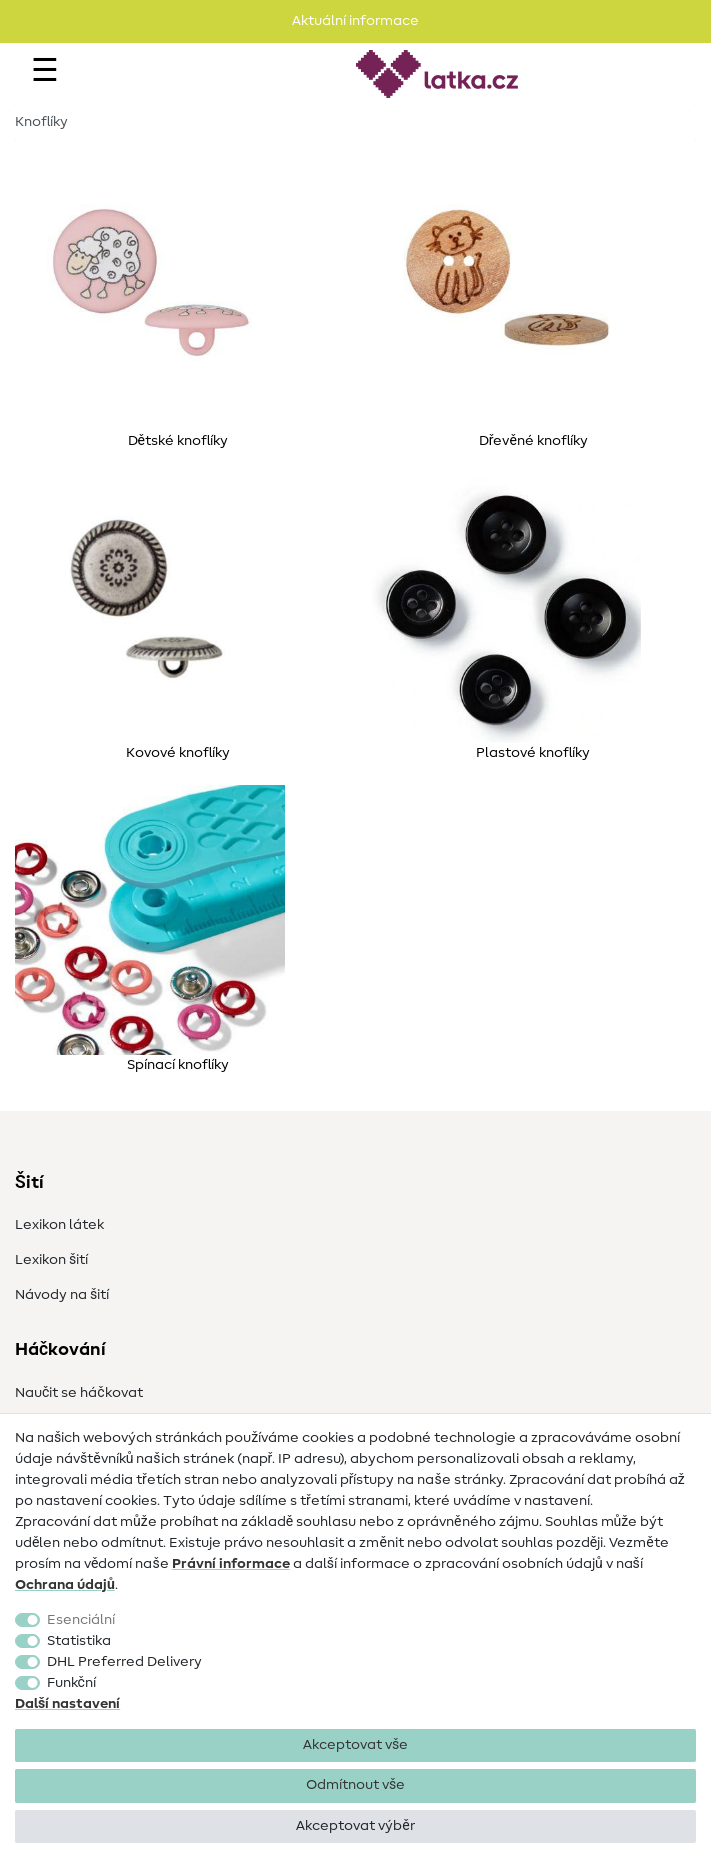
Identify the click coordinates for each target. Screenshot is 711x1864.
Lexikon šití (51, 1260)
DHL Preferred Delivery (124, 1662)
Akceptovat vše (355, 1745)
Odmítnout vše (355, 1785)
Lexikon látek (59, 1225)
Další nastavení (67, 1704)
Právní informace (231, 1564)
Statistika (79, 1641)
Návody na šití (62, 1295)
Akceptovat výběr (355, 1826)
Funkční (71, 1683)
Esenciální (81, 1620)
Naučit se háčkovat (79, 1393)
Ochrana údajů (65, 1585)
